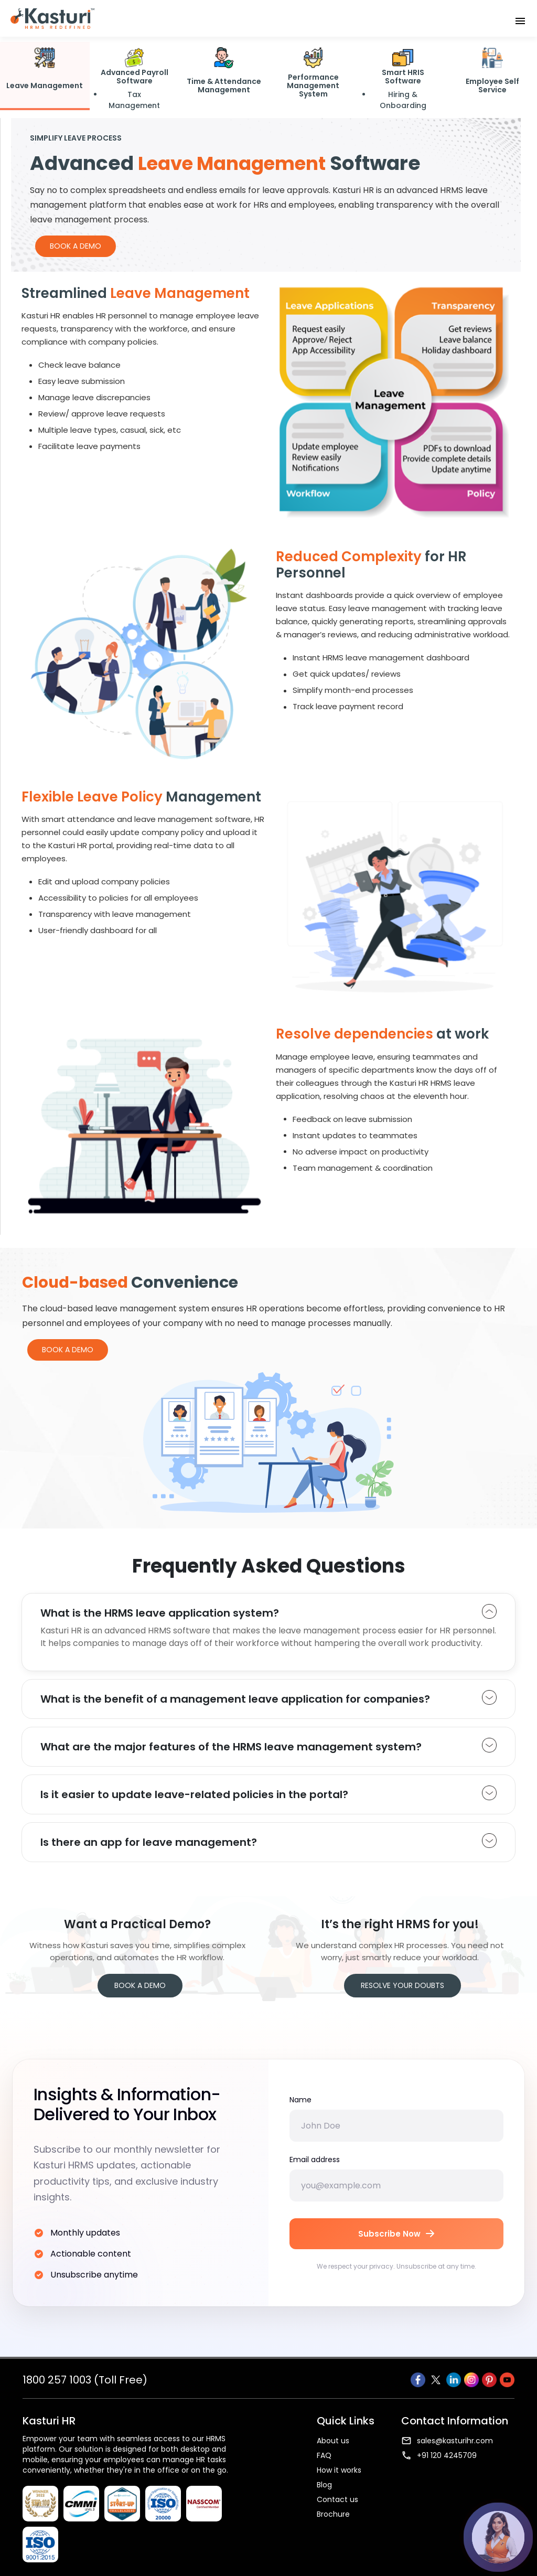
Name (300, 2099)
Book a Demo (75, 246)
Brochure (333, 2514)
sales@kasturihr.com (447, 2440)
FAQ (324, 2455)
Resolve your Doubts (402, 1985)
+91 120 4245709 (439, 2455)
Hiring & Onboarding (403, 100)
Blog (324, 2484)
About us (333, 2440)
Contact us (337, 2499)
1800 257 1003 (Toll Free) (85, 2379)
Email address (314, 2159)
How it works (339, 2470)
